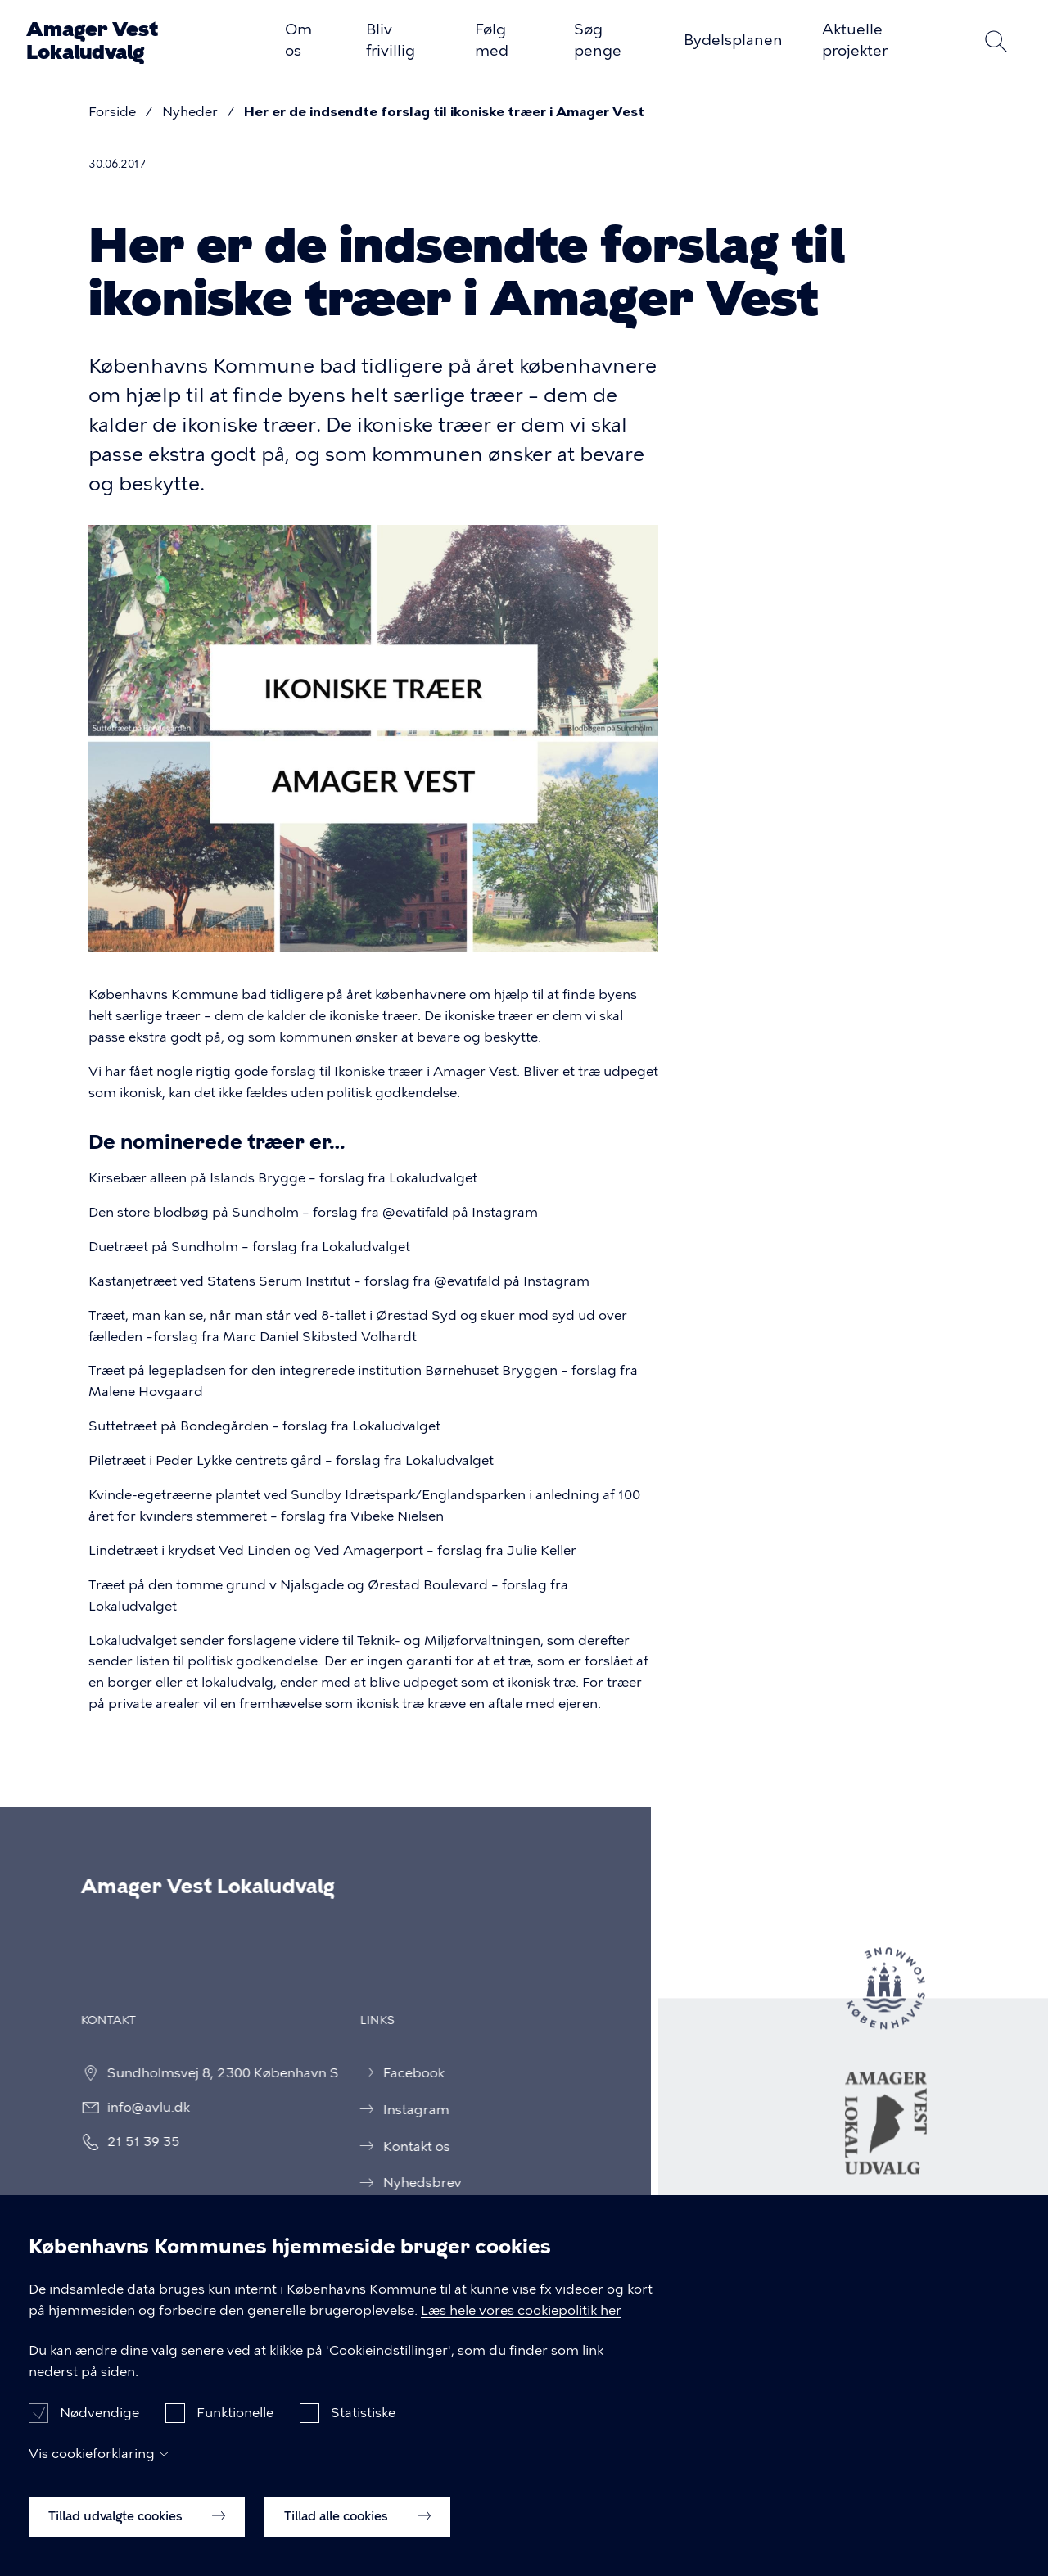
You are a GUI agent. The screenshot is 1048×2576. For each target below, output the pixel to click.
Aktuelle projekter (855, 40)
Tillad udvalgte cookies (136, 2521)
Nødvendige (99, 2417)
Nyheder (190, 112)
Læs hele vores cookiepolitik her (521, 2314)
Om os (298, 40)
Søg (995, 41)
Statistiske (363, 2417)
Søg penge (597, 40)
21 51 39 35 (128, 2141)
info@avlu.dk (133, 2107)
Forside (112, 112)
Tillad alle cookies (357, 2521)
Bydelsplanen (733, 40)
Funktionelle (234, 2417)
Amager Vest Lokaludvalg (92, 41)
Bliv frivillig (390, 40)
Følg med (491, 40)
